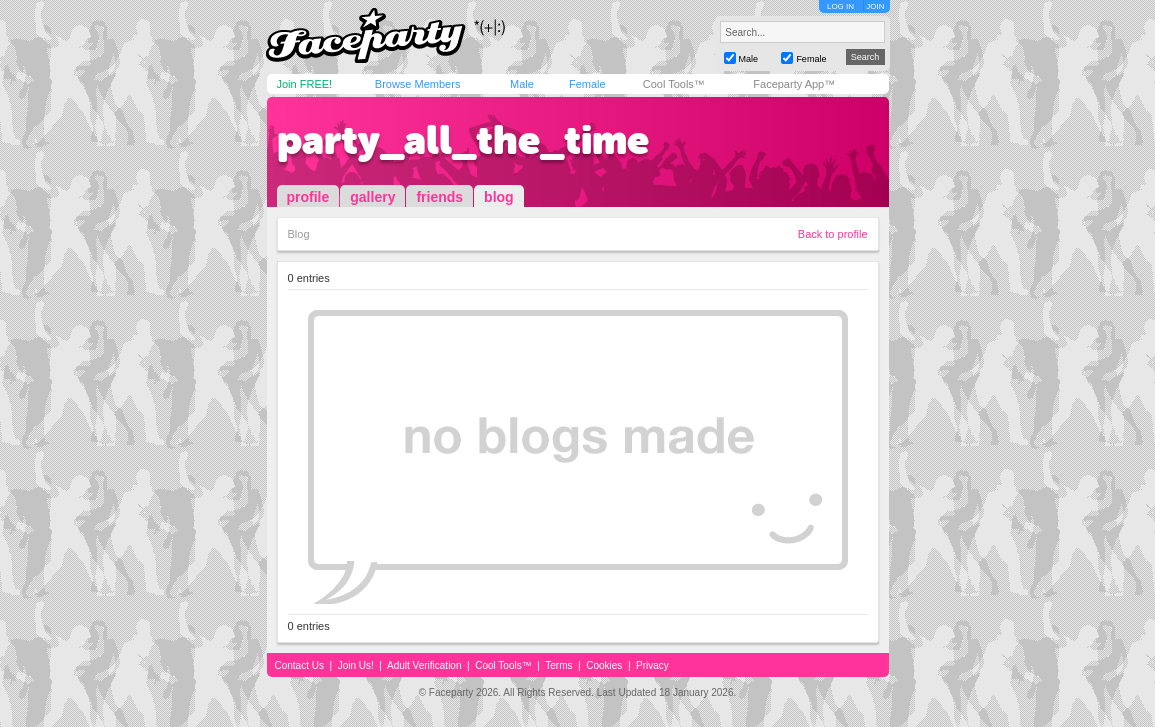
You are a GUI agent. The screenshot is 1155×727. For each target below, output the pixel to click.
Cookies (604, 665)
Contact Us (299, 665)
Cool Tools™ (674, 84)
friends (439, 197)
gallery (372, 197)
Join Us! (356, 665)
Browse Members (418, 84)
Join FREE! (305, 84)
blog (499, 197)
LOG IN (840, 6)
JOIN (875, 6)
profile (308, 197)
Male (522, 84)
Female (587, 84)
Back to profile (833, 234)
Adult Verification (424, 665)
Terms (558, 665)
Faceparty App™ (794, 84)
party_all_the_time (463, 140)
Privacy (652, 665)
